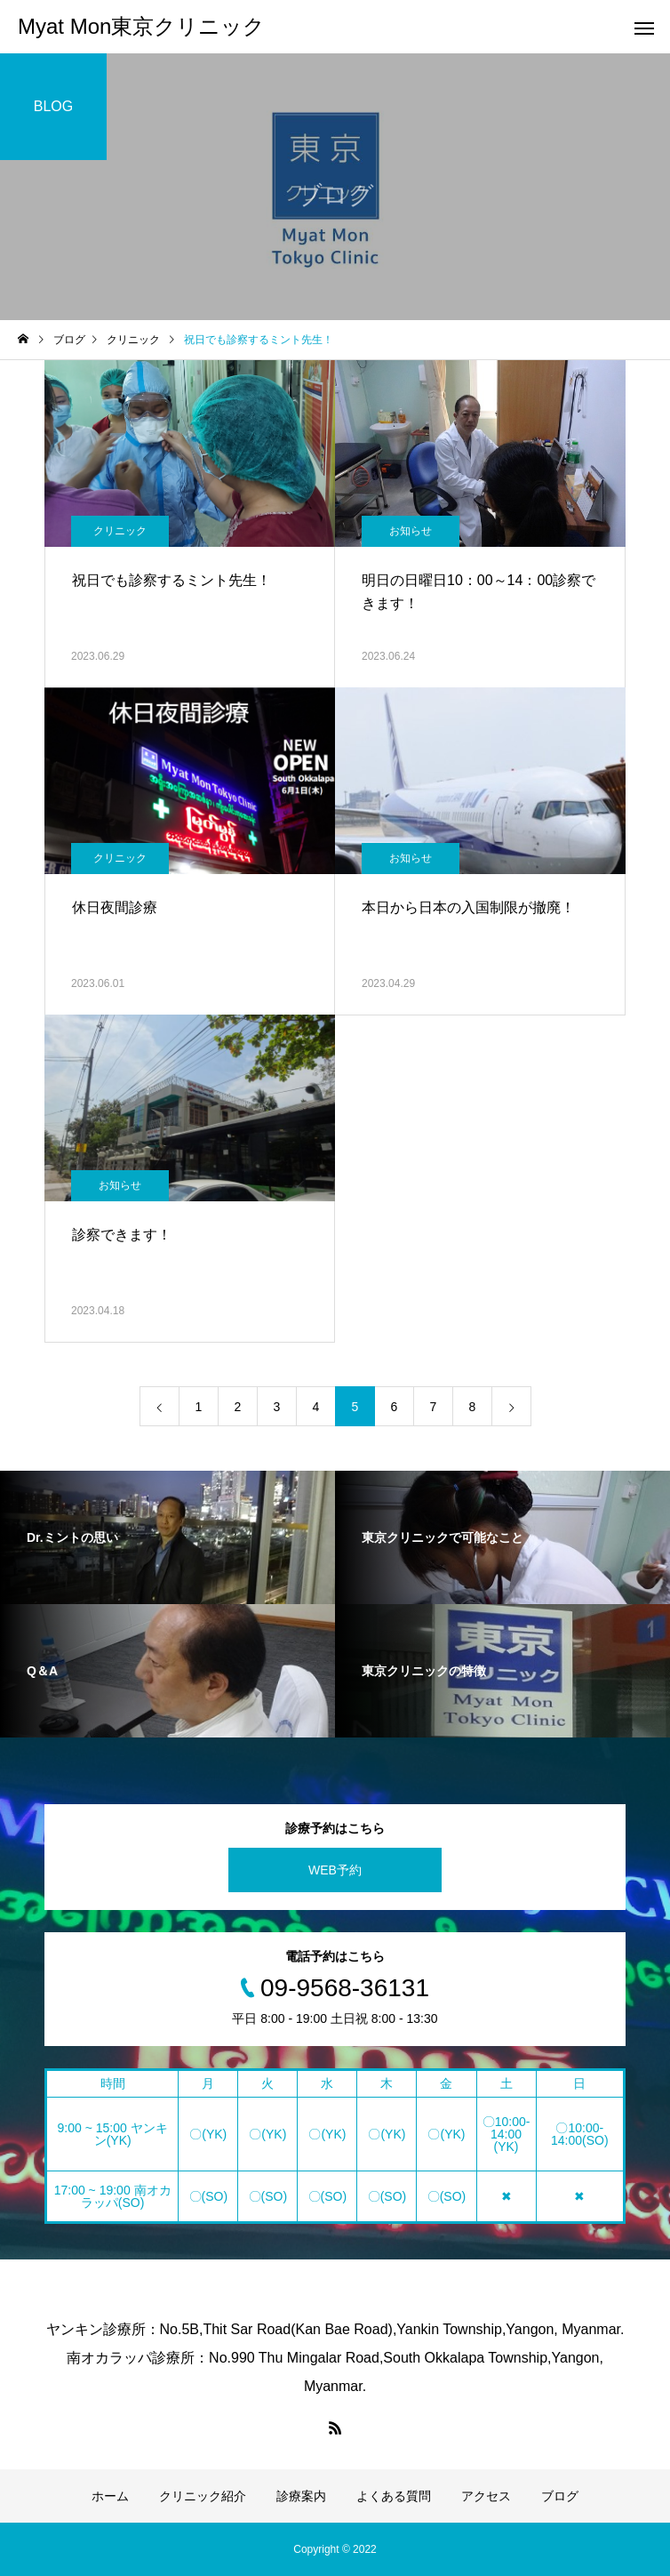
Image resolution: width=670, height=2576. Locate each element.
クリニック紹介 (202, 2496)
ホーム (110, 2496)
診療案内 (301, 2496)
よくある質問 (393, 2496)
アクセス (486, 2496)
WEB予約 (335, 1870)
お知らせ (410, 531)
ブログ (559, 2496)
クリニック (120, 531)
